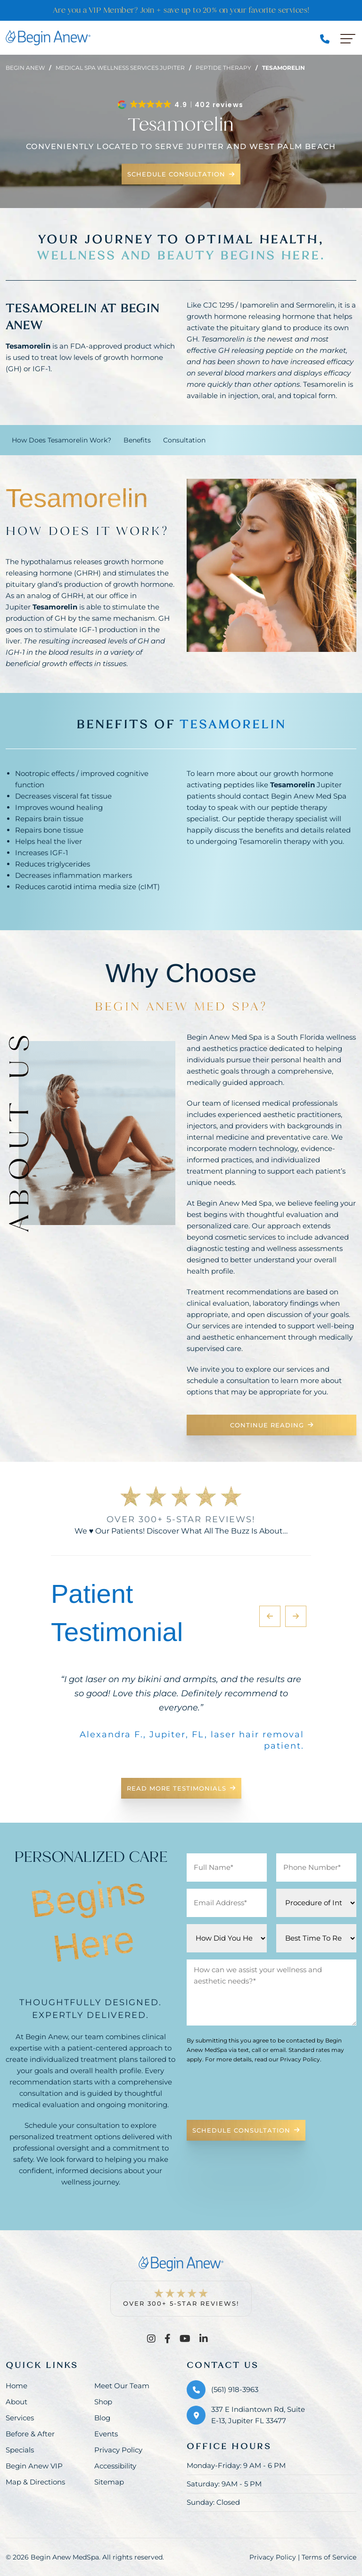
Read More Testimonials (181, 1788)
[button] (181, 104)
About (16, 2401)
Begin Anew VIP (34, 2465)
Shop (103, 2401)
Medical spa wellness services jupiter (120, 67)
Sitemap (109, 2481)
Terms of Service (329, 2557)
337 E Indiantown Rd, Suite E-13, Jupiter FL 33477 (258, 2415)
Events (106, 2433)
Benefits (137, 440)
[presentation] (258, 2094)
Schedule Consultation (181, 174)
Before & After (30, 2433)
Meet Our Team (121, 2385)
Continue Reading (271, 1425)
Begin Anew (25, 67)
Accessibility (115, 2465)
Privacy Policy (118, 2449)
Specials (20, 2449)
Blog (102, 2417)
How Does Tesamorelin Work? (61, 440)
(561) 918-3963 (234, 2389)
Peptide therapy (223, 67)
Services (20, 2417)
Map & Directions (35, 2481)
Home (16, 2385)
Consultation (184, 440)
